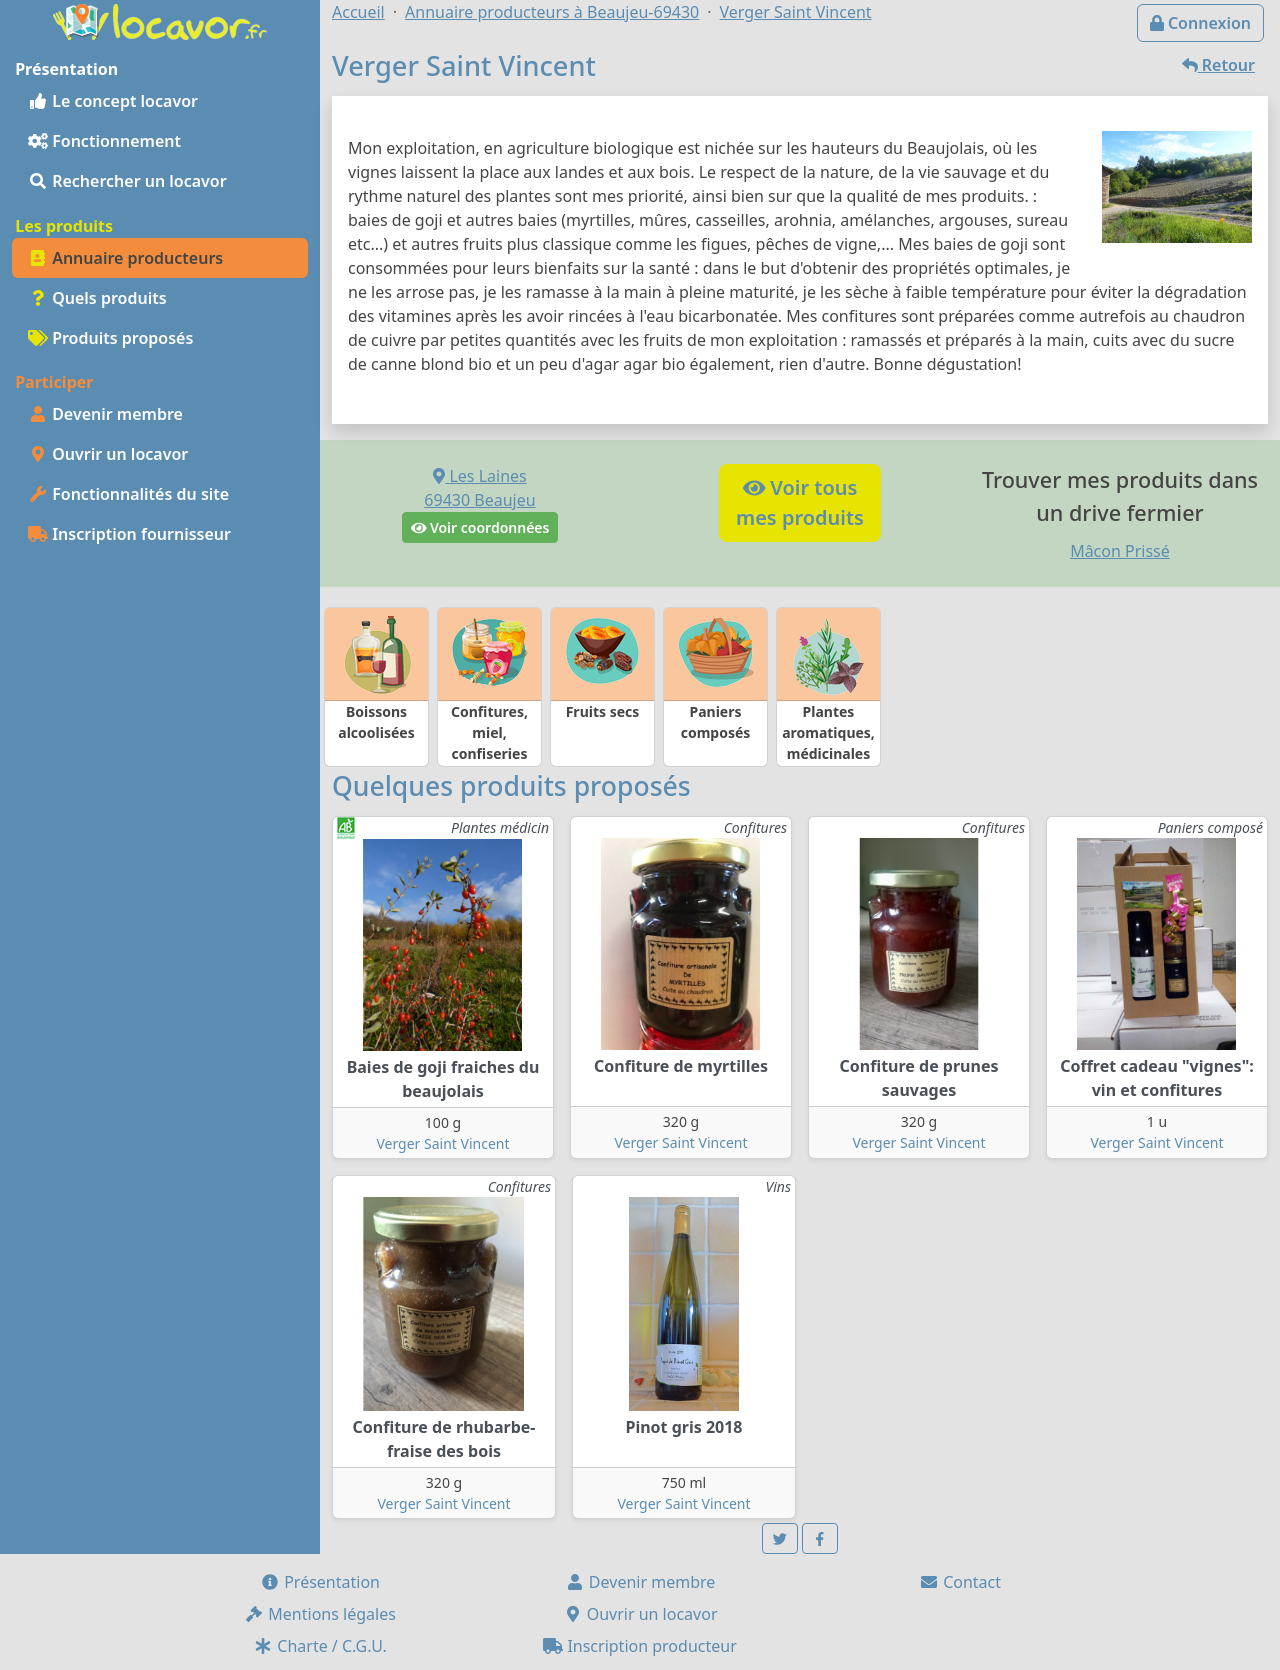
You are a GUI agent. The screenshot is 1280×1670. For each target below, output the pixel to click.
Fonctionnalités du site (128, 494)
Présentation (320, 1582)
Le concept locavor (113, 101)
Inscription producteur (640, 1646)
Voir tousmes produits (800, 502)
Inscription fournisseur (129, 534)
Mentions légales (320, 1614)
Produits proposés (110, 338)
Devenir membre (105, 414)
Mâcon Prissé (1120, 551)
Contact (960, 1582)
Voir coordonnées (480, 527)
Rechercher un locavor (127, 181)
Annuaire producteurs (125, 258)
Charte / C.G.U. (320, 1646)
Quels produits (97, 298)
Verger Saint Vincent (442, 1143)
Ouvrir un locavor (108, 454)
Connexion (1200, 23)
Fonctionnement (104, 141)
